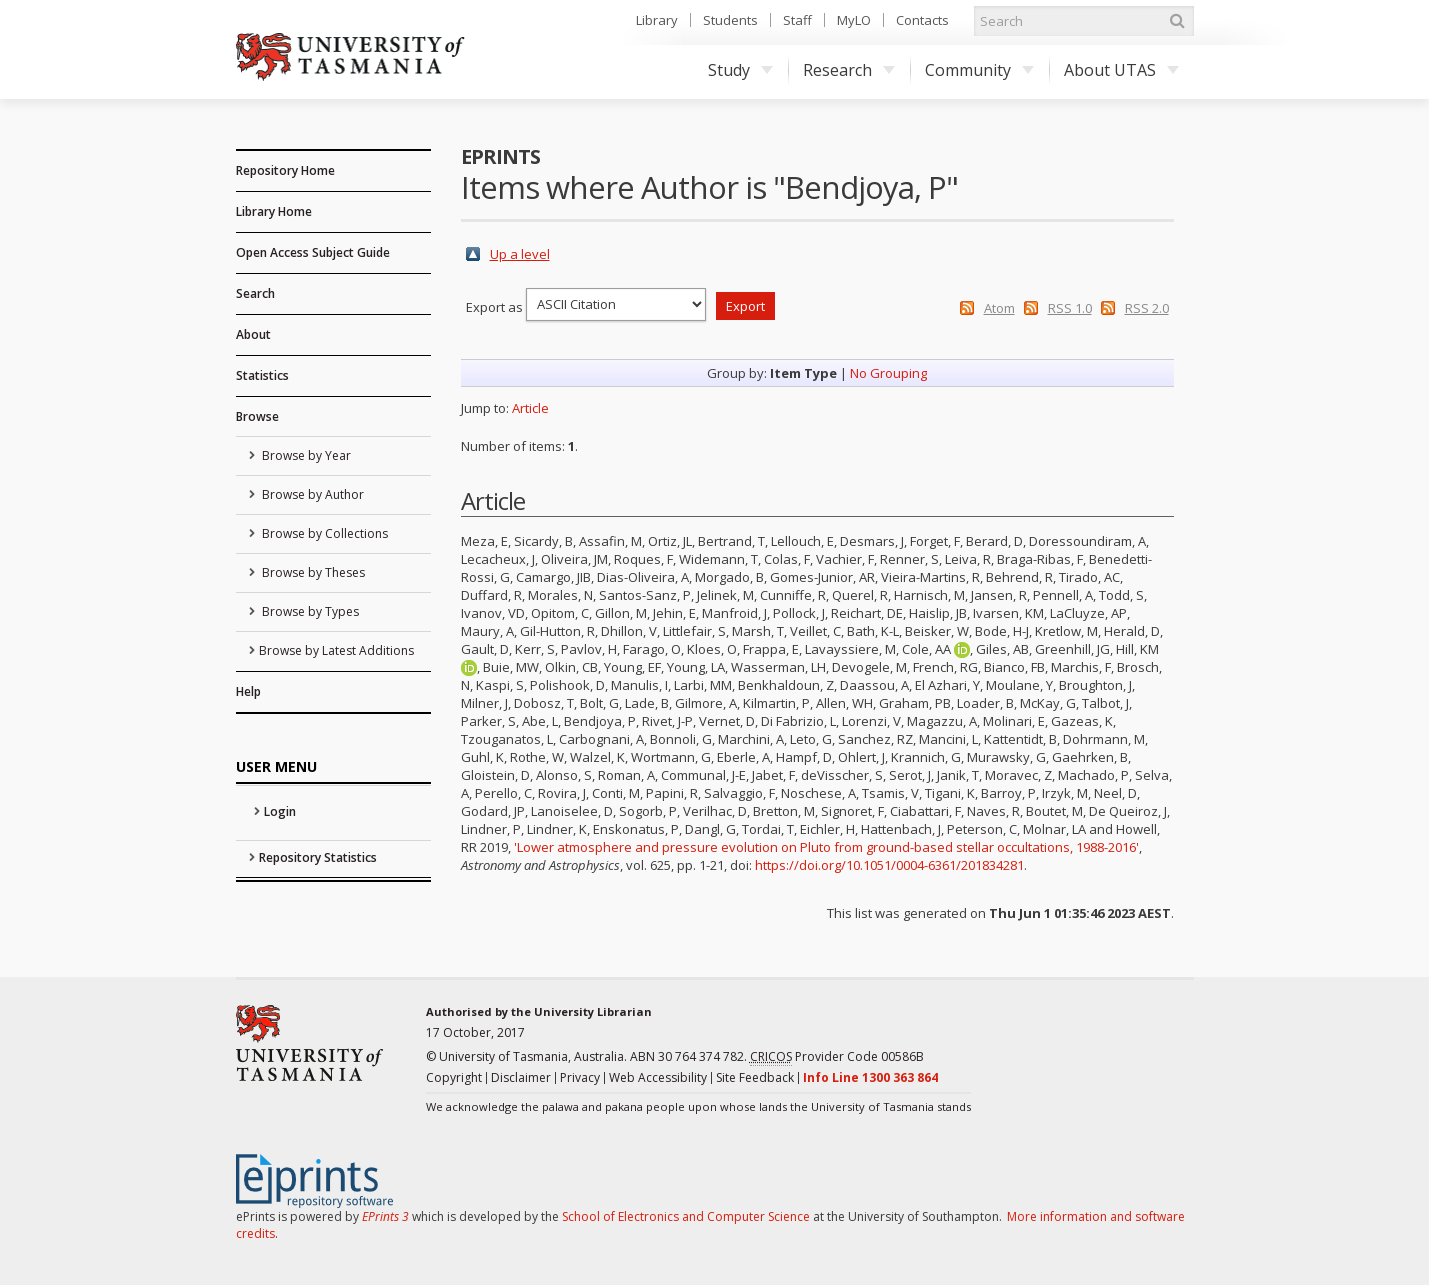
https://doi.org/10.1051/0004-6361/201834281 (889, 865)
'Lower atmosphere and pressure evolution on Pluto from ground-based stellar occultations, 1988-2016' (826, 847)
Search (255, 293)
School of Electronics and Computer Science (686, 1216)
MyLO (854, 20)
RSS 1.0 (1070, 308)
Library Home (274, 211)
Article (530, 408)
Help (248, 691)
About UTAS (1121, 70)
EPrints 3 (385, 1216)
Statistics (262, 375)
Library (657, 20)
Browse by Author (311, 494)
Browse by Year (305, 455)
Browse (257, 416)
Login (280, 811)
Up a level (520, 254)
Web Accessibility (658, 1077)
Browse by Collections (323, 533)
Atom (999, 308)
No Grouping (888, 373)
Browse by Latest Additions (336, 650)
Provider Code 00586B (837, 1057)
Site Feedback (755, 1077)
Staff (797, 20)
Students (730, 20)
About (253, 334)
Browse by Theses (312, 572)
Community (979, 70)
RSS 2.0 (1147, 308)
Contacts (922, 20)
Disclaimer (521, 1077)
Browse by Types (309, 611)
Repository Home (285, 170)
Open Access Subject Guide (313, 252)
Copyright (454, 1077)
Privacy (580, 1077)
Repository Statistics (318, 857)
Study (740, 70)
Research (849, 70)
